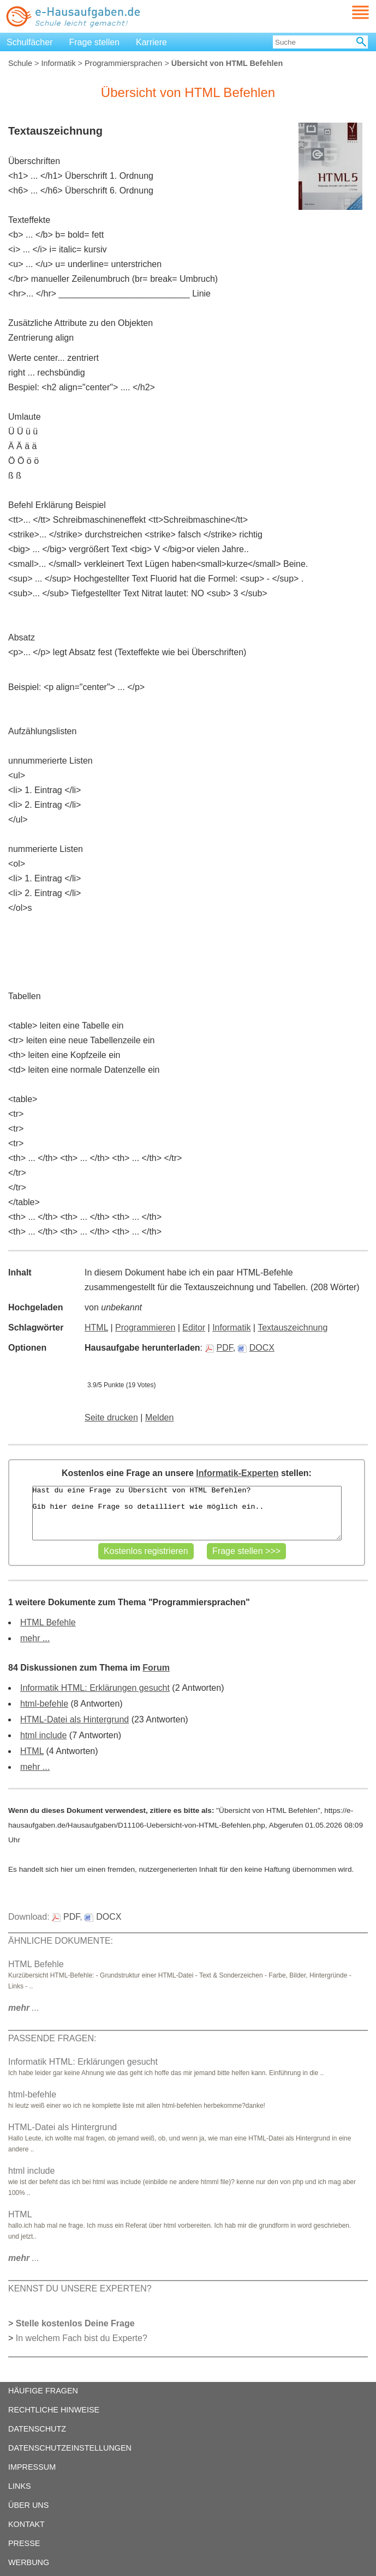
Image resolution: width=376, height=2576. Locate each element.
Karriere (151, 42)
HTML (96, 1327)
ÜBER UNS (28, 2505)
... (23, 2007)
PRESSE (24, 2543)
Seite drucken (111, 1417)
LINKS (19, 2486)
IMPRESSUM (32, 2467)
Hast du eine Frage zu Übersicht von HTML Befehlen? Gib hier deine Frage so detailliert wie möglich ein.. (187, 1513)
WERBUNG (28, 2562)
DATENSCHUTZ (37, 2428)
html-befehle (44, 1703)
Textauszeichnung (292, 1327)
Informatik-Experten (237, 1473)
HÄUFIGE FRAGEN (43, 2390)
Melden (159, 1417)
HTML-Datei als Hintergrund (74, 1719)
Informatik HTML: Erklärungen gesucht (95, 1687)
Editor (193, 1327)
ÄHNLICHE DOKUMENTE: (60, 1940)
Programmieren (145, 1327)
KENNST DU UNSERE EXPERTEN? (80, 2288)
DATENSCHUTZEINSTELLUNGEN (70, 2448)
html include (43, 1735)
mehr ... (35, 1638)
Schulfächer (30, 42)
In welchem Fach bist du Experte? (81, 2338)
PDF (219, 1347)
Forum (156, 1667)
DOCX (256, 1347)
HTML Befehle (48, 1622)
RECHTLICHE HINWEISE (53, 2409)
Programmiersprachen (123, 63)
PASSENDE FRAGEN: (52, 2038)
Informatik (58, 63)
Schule (20, 63)
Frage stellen (94, 42)
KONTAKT (26, 2524)
